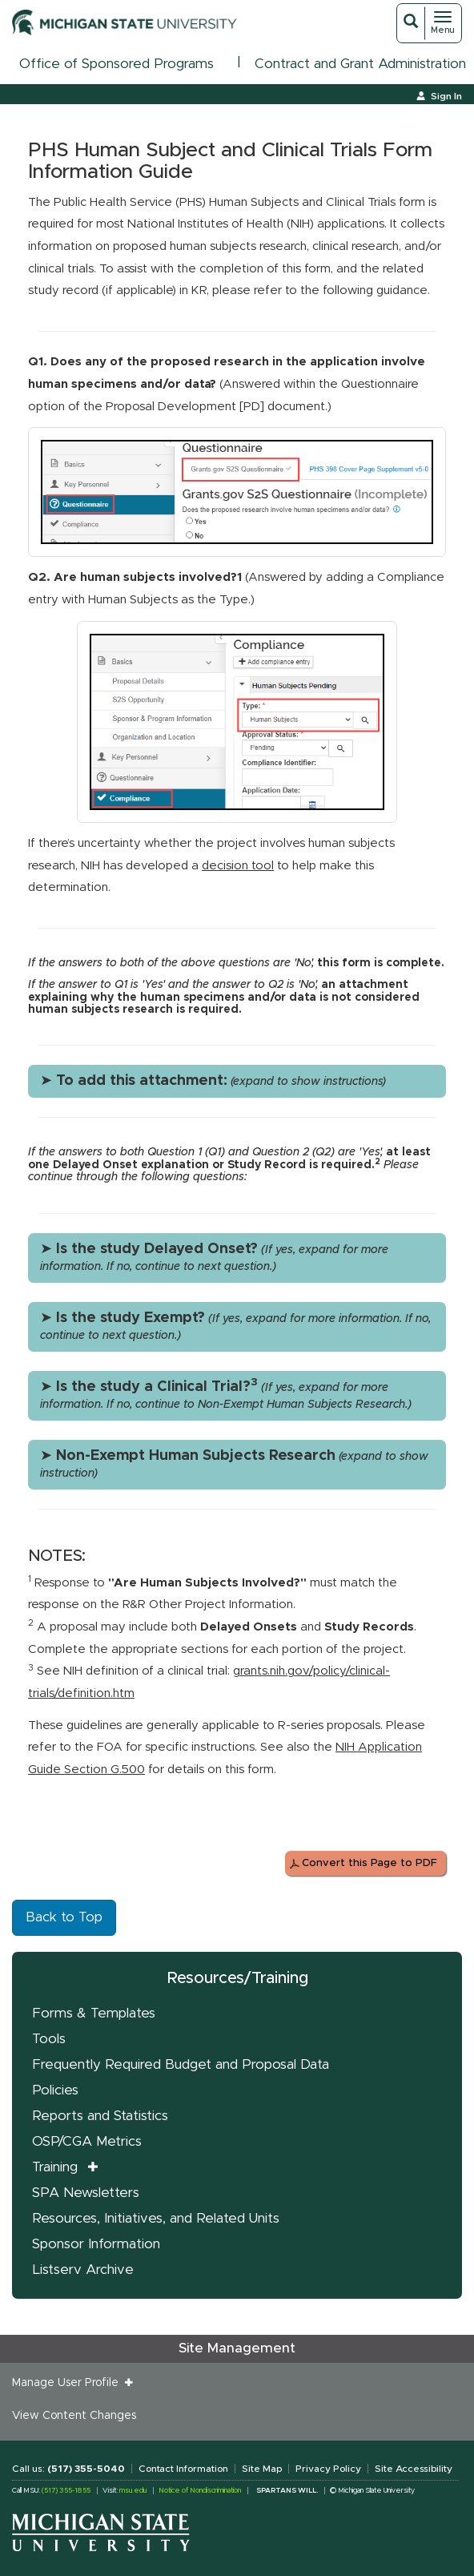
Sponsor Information (96, 2244)
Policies (55, 2090)
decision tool (238, 866)
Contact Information (183, 2468)
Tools (49, 2039)
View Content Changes (74, 2415)
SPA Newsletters (85, 2192)
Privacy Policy (328, 2468)
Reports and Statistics (100, 2115)
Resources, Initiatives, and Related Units (155, 2218)
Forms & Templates (93, 2013)
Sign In (446, 96)
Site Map (262, 2468)
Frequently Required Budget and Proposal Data (180, 2064)
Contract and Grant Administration (360, 64)
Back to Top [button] (64, 1917)
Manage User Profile (68, 2383)
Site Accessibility (413, 2468)
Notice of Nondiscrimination (200, 2490)
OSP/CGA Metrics (87, 2141)
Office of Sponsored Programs (116, 64)
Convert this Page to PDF (369, 1863)
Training (55, 2167)
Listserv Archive (83, 2269)
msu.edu (133, 2490)
